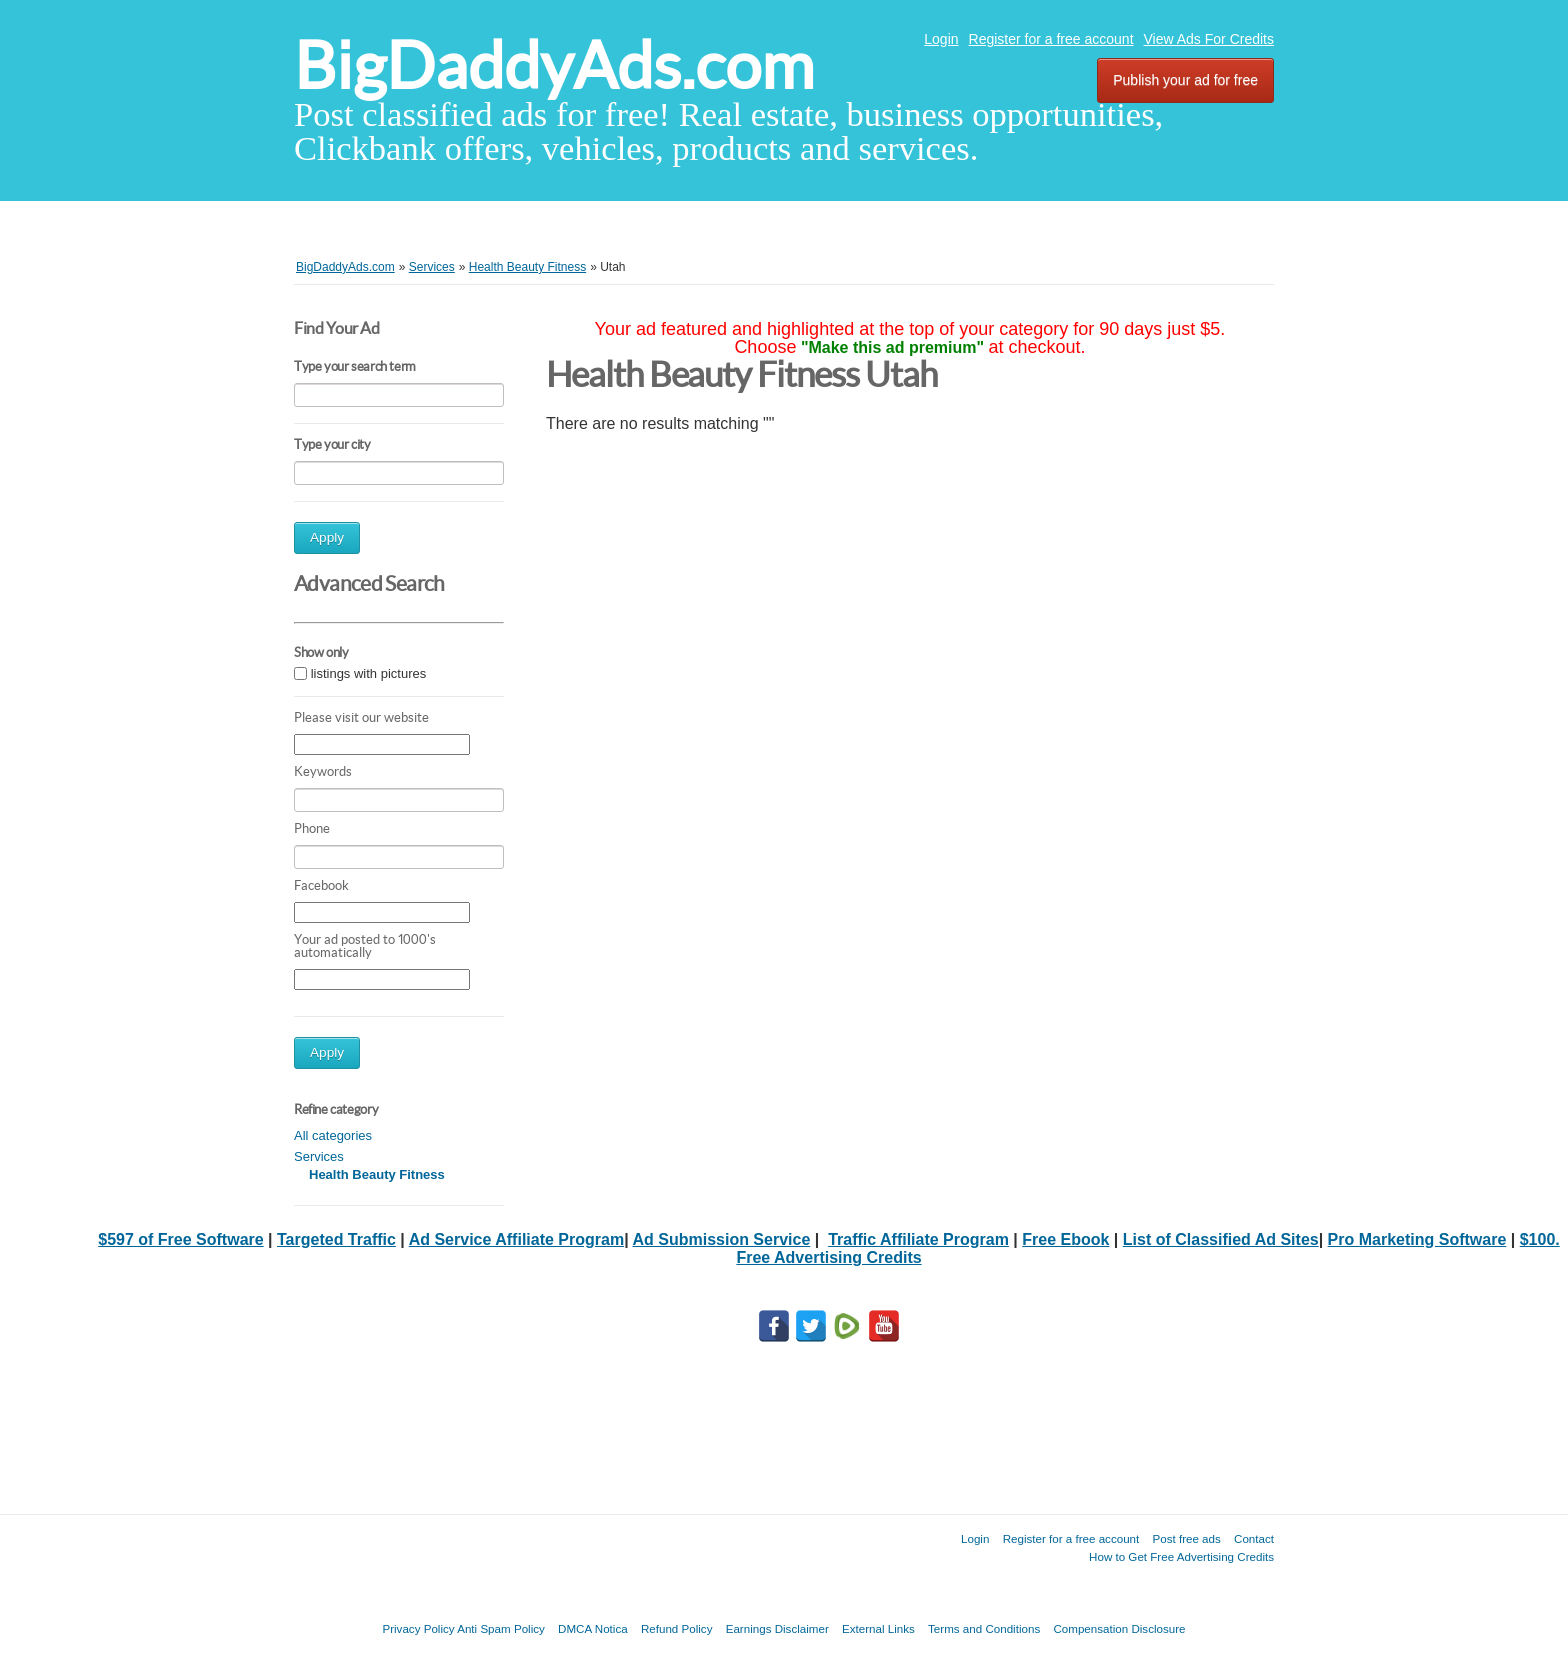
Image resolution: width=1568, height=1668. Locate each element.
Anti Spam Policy (501, 1628)
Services (319, 1156)
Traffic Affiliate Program (918, 1239)
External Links (878, 1628)
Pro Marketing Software (1417, 1239)
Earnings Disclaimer (777, 1628)
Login (941, 39)
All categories (333, 1135)
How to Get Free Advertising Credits (1181, 1556)
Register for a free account (1051, 39)
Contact (1254, 1538)
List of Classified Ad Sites (1221, 1239)
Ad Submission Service (721, 1239)
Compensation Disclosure (1119, 1628)
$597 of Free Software (180, 1239)
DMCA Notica (593, 1628)
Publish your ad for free (1185, 80)
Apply (327, 537)
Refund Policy (677, 1628)
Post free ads (1186, 1538)
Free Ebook (1065, 1239)
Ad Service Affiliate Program (516, 1239)
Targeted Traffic (336, 1239)
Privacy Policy (418, 1628)
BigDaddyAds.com (554, 65)
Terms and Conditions (984, 1628)
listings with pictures (369, 673)
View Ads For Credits (1209, 39)
